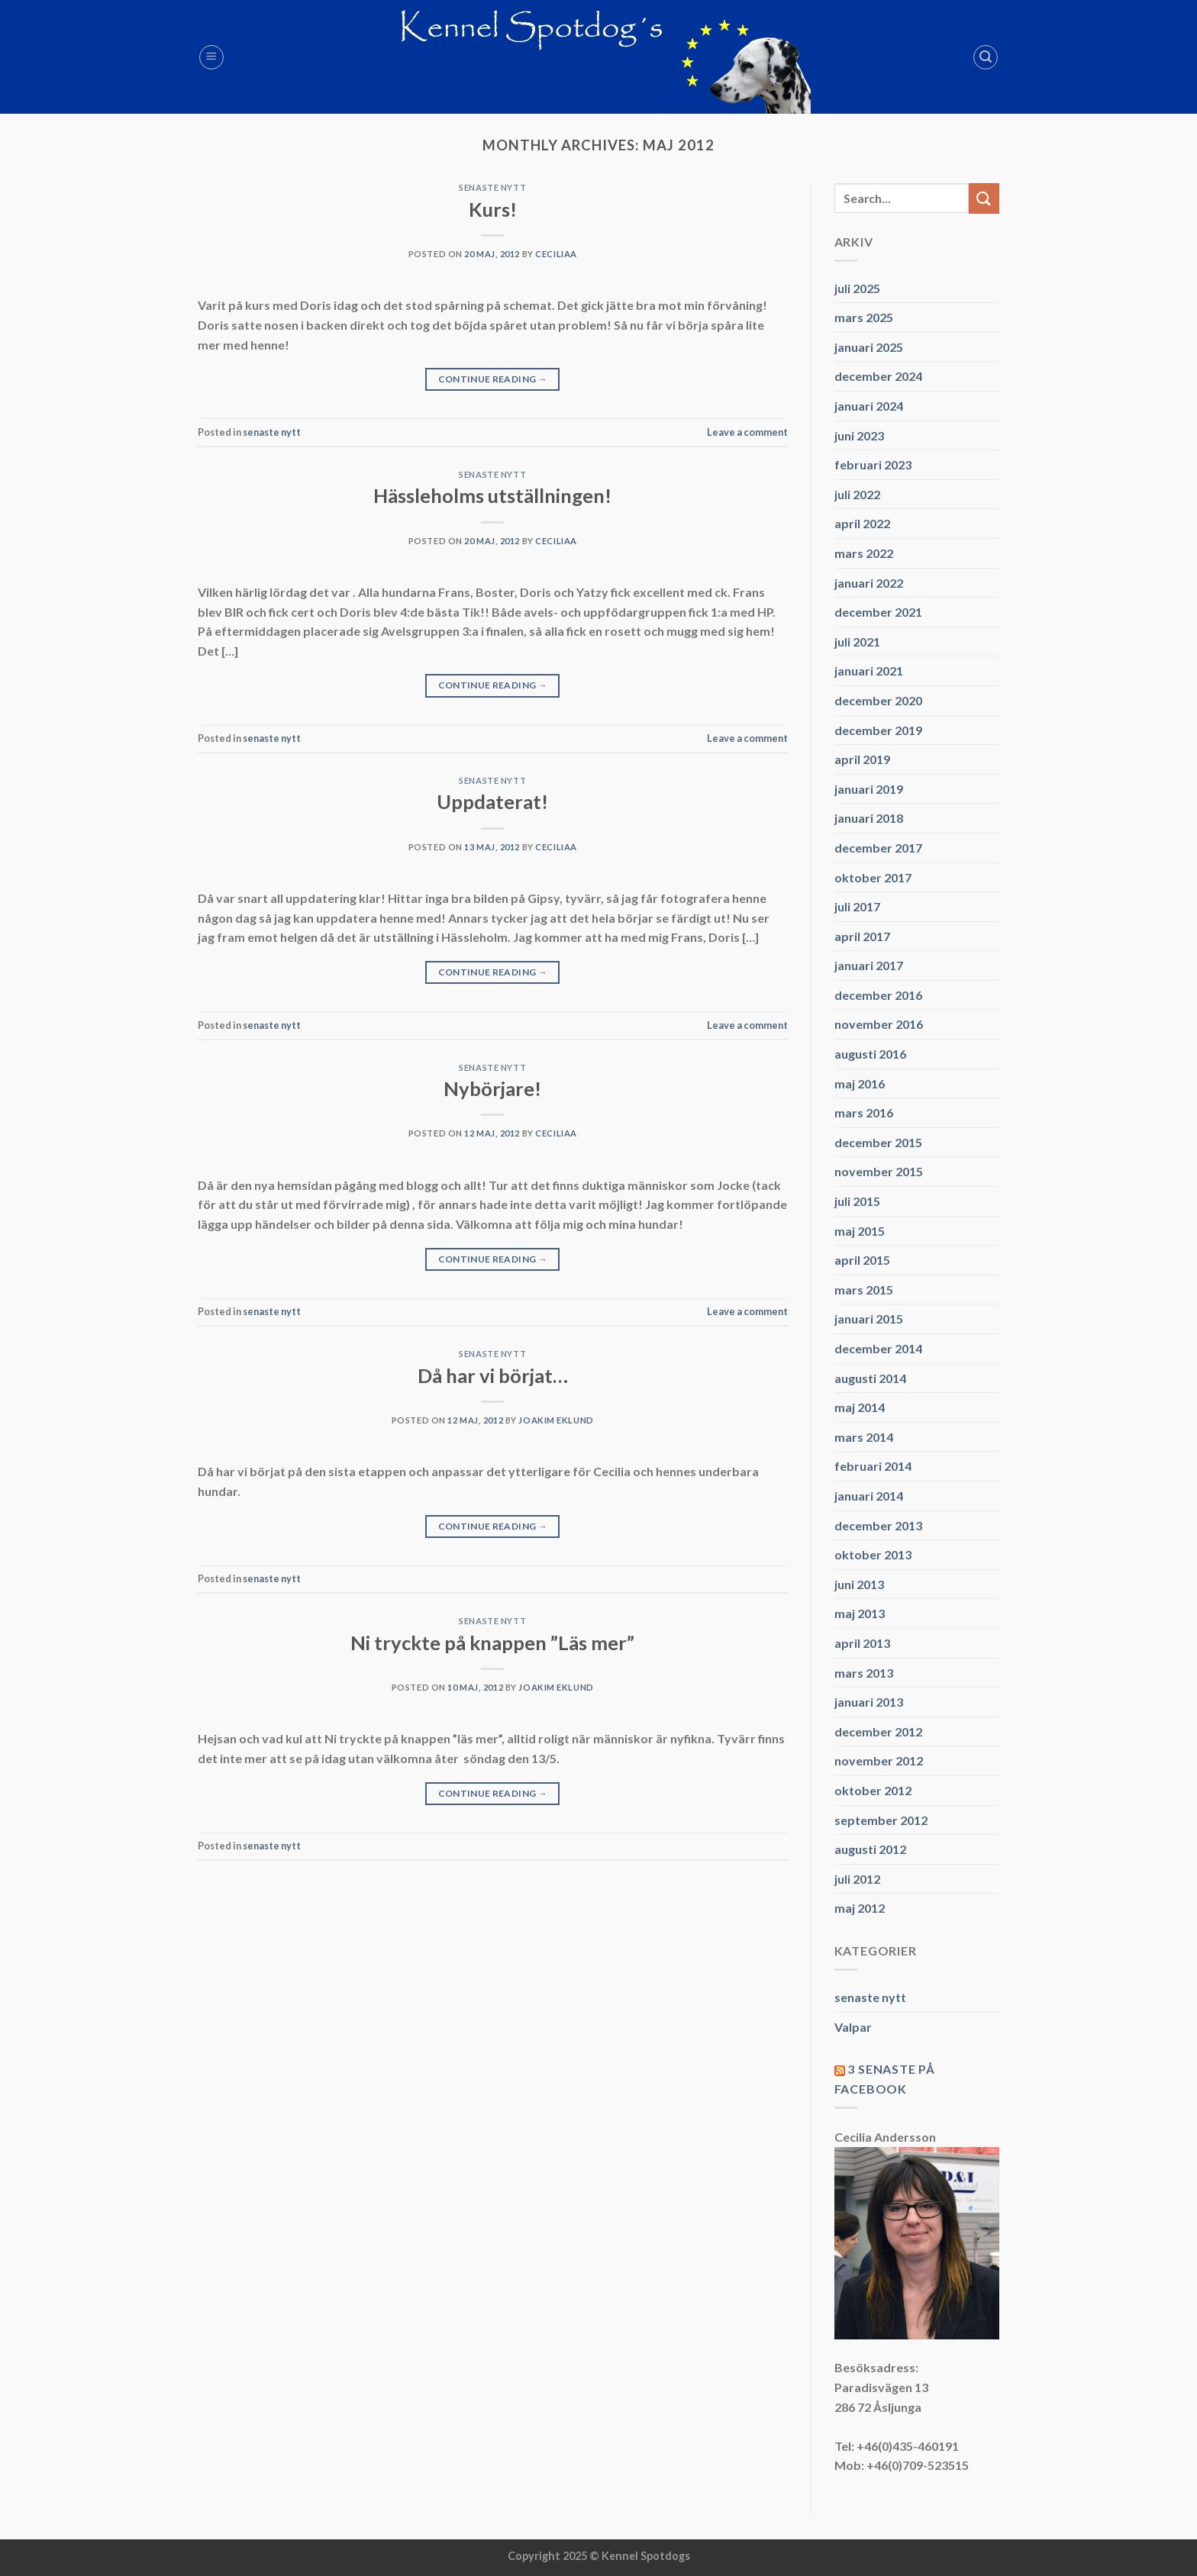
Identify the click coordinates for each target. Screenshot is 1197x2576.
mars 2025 (863, 317)
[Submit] (984, 198)
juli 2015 (857, 1201)
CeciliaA (555, 254)
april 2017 (862, 936)
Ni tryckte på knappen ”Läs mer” (492, 1642)
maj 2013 (859, 1613)
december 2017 (878, 847)
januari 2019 (868, 789)
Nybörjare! (492, 1088)
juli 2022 (857, 494)
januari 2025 (868, 347)
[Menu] (211, 57)
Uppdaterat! (492, 801)
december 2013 (878, 1525)
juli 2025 (857, 288)
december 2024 (878, 376)
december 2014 (878, 1348)
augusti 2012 (870, 1849)
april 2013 (862, 1643)
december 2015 (878, 1142)
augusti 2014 (870, 1378)
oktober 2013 (872, 1554)
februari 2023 (872, 464)
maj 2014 (859, 1407)
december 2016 (878, 995)
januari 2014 (868, 1495)
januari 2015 (868, 1318)
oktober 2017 (872, 877)
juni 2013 (859, 1584)
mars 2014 (863, 1437)
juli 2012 (857, 1879)
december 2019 (878, 730)
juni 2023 (859, 435)
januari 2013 (868, 1701)
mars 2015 (863, 1289)
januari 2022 (868, 582)
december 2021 (878, 612)
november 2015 (878, 1171)
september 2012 (881, 1820)
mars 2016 (863, 1112)
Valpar (853, 2027)
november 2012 (878, 1760)
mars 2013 (863, 1672)
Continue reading (493, 379)
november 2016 (878, 1024)
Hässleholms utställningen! (492, 495)
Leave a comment (747, 432)
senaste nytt (492, 187)
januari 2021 (868, 670)
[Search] (985, 57)
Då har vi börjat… (493, 1375)
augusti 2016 (870, 1053)
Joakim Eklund (555, 1420)
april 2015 (862, 1260)
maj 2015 (859, 1231)
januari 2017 (868, 965)
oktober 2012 (872, 1790)
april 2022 (862, 523)
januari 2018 (868, 818)
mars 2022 (863, 553)
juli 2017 (857, 906)
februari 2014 (872, 1466)
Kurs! (493, 209)
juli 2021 (857, 641)
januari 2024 (868, 405)
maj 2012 (859, 1908)
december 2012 (878, 1731)
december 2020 (878, 700)
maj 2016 (859, 1083)
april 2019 (862, 759)
